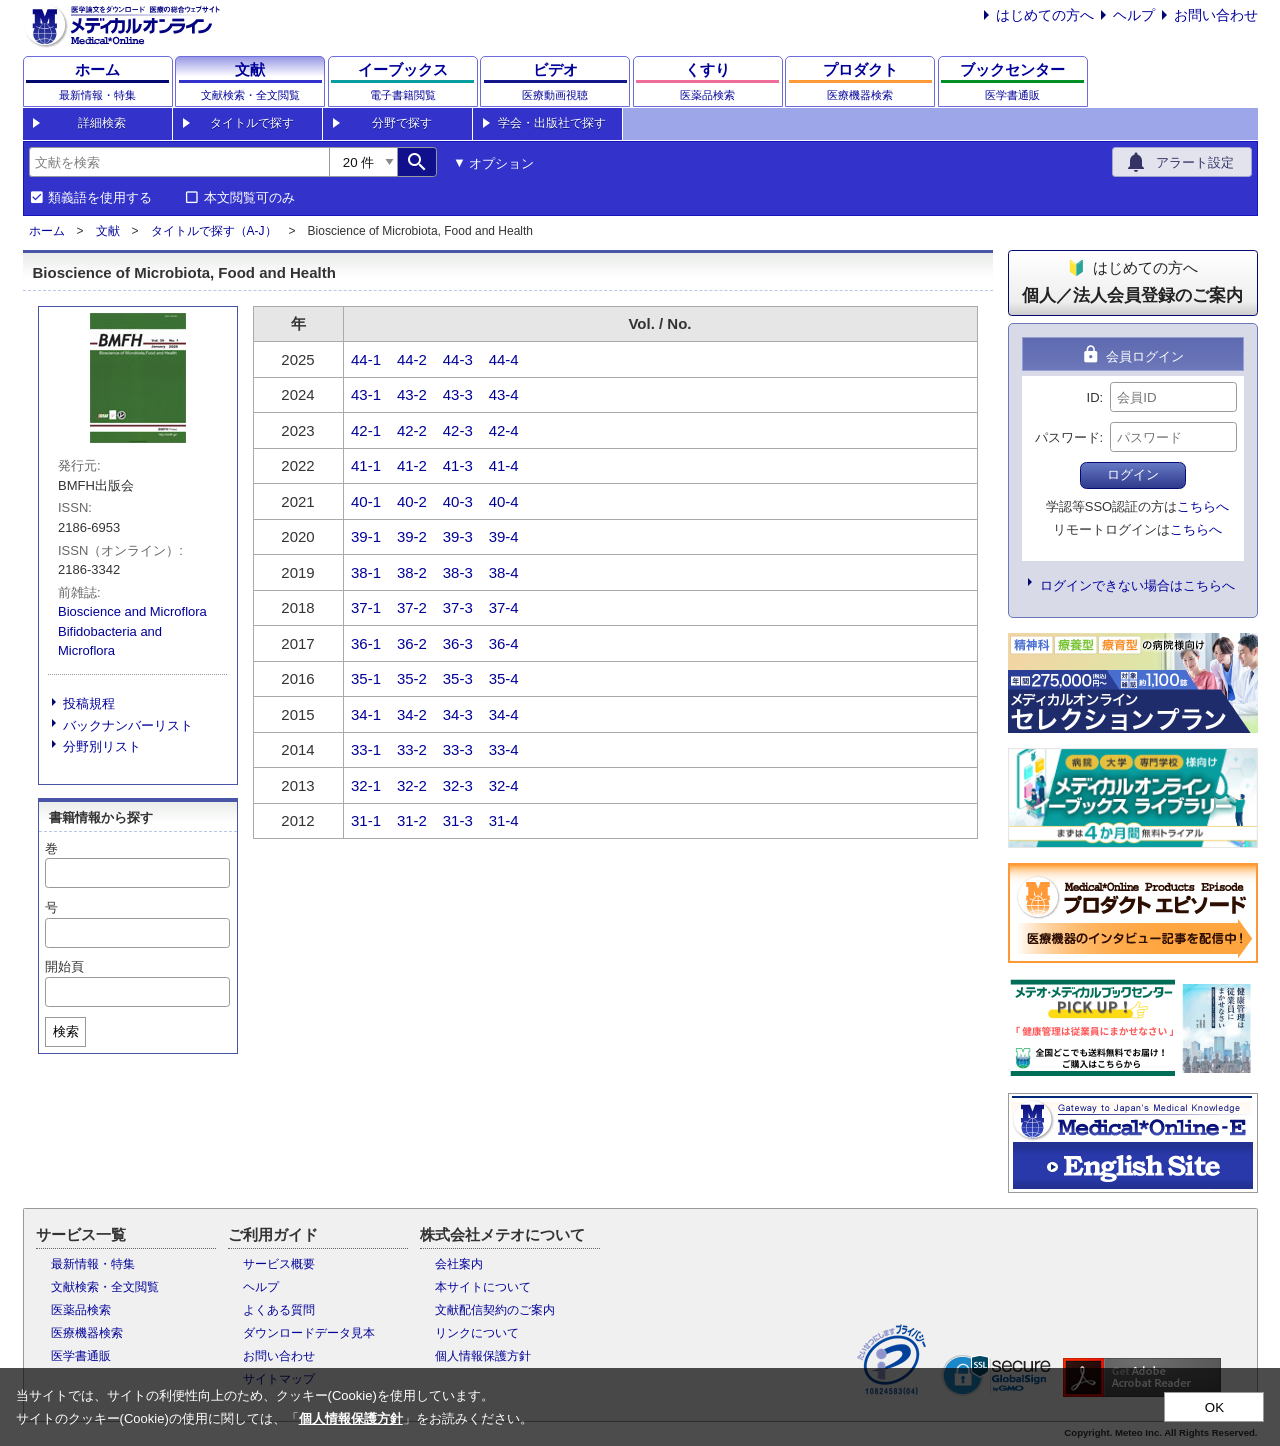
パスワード (1067, 437)
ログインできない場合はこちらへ (1137, 585)
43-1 (366, 394)
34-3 (458, 714)
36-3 (458, 643)
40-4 (504, 501)
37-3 (458, 607)
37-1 (366, 607)
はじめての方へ (1045, 15)
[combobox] (179, 162)
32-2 (412, 785)
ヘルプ (1134, 15)
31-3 (458, 820)
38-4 (504, 572)
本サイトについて (483, 1287)
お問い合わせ (1216, 15)
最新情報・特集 (93, 1264)
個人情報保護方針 (483, 1356)
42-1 (366, 430)
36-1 (366, 643)
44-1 (366, 359)
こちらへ (1203, 506)
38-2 (412, 572)
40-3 (458, 501)
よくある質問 (279, 1310)
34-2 (412, 714)
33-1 (366, 749)
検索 (66, 1031)
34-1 (366, 714)
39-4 (504, 536)
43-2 (412, 394)
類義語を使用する (100, 198)
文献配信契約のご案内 (495, 1310)
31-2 (412, 820)
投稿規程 (89, 703)
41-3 (458, 465)
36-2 (412, 643)
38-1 (366, 572)
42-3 (458, 430)
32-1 (366, 785)
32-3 (458, 785)
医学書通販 (81, 1356)
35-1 (366, 678)
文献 (108, 231)
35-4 (504, 678)
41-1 (366, 465)
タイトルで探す (252, 123)
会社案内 (459, 1264)
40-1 (366, 501)
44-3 (458, 359)
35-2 (412, 678)
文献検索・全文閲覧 (105, 1287)
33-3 (458, 749)
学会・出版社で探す (552, 123)
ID (1093, 397)
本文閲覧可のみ (249, 198)
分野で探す (402, 123)
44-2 (412, 359)
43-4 (504, 394)
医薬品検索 (81, 1310)
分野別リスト (102, 746)
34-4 (504, 714)
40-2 (412, 501)
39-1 (366, 536)
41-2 (412, 465)
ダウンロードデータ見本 (309, 1333)
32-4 (504, 785)
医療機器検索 (87, 1333)
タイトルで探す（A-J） (214, 231)
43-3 (458, 394)
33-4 (504, 749)
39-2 (412, 536)
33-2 (412, 749)
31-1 (366, 820)
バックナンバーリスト (128, 725)
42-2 (412, 430)
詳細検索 (102, 123)
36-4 (504, 643)
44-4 (504, 359)
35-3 (458, 678)
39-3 (458, 536)
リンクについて (477, 1333)
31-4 (504, 820)
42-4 (504, 430)
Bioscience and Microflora (132, 611)
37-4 (504, 607)
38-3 (458, 572)
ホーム (47, 231)
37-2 (412, 607)
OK (1214, 1407)
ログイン (1133, 474)
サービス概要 (279, 1264)
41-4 (504, 465)
